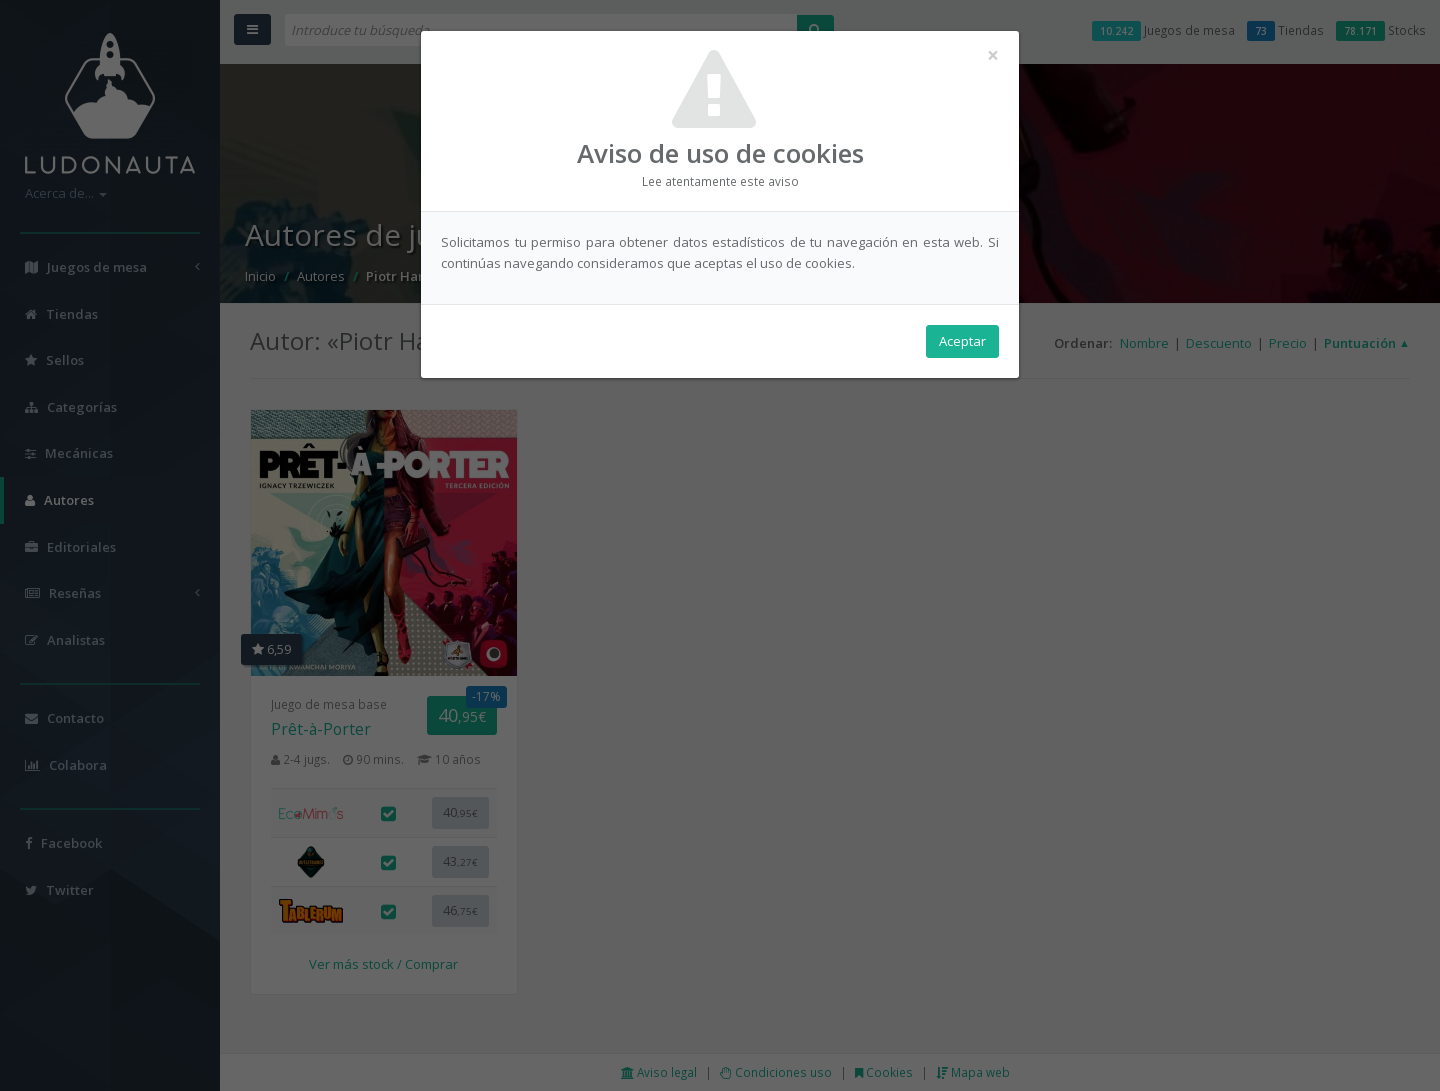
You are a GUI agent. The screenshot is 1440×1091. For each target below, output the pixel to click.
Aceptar (962, 341)
